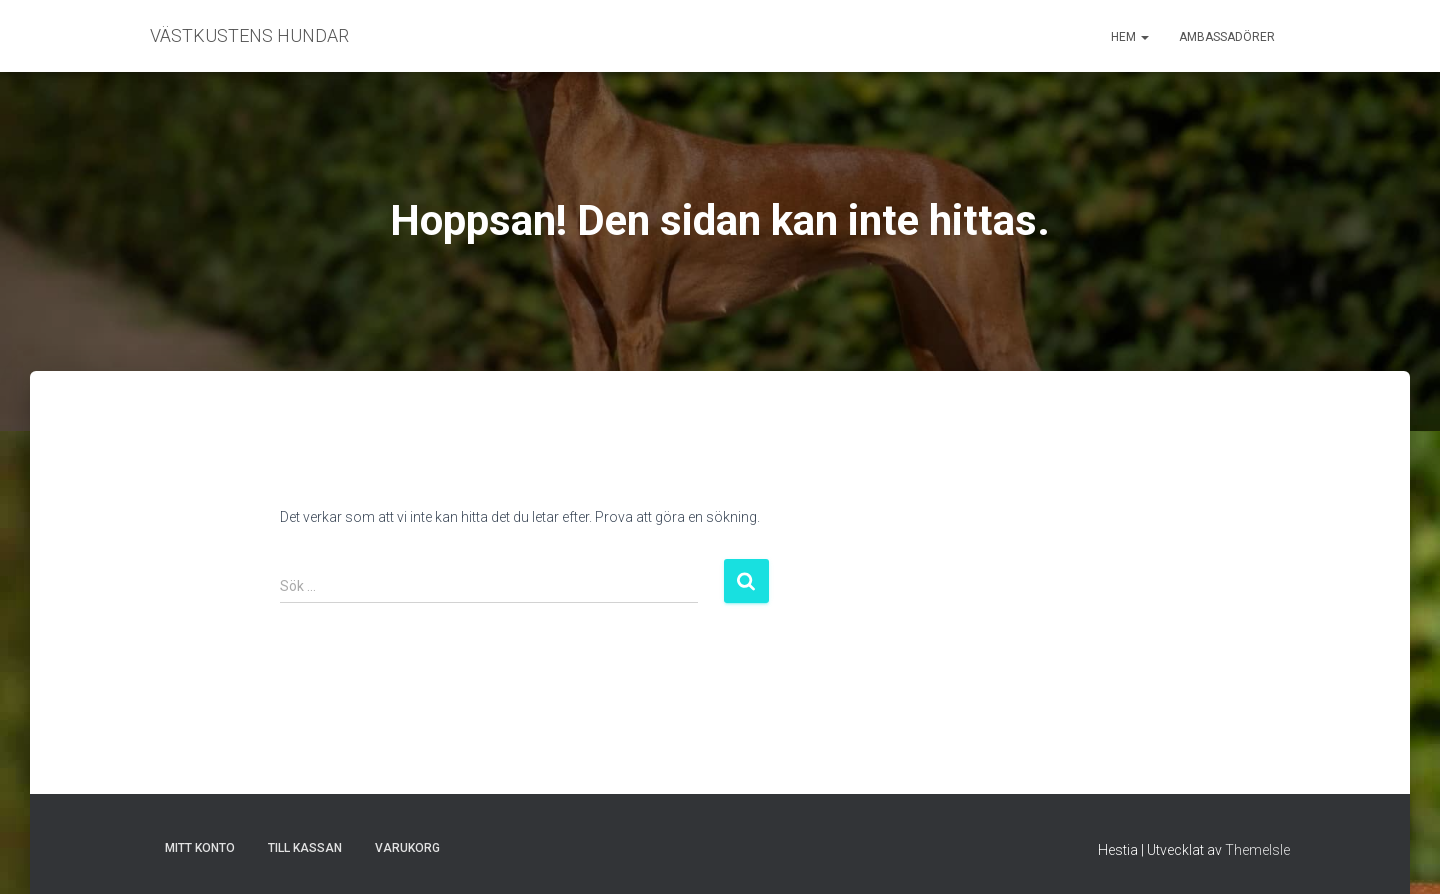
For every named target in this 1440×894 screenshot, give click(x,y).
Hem (1130, 37)
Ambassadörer (1227, 37)
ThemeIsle (1257, 850)
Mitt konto (200, 848)
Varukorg (407, 848)
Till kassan (305, 848)
